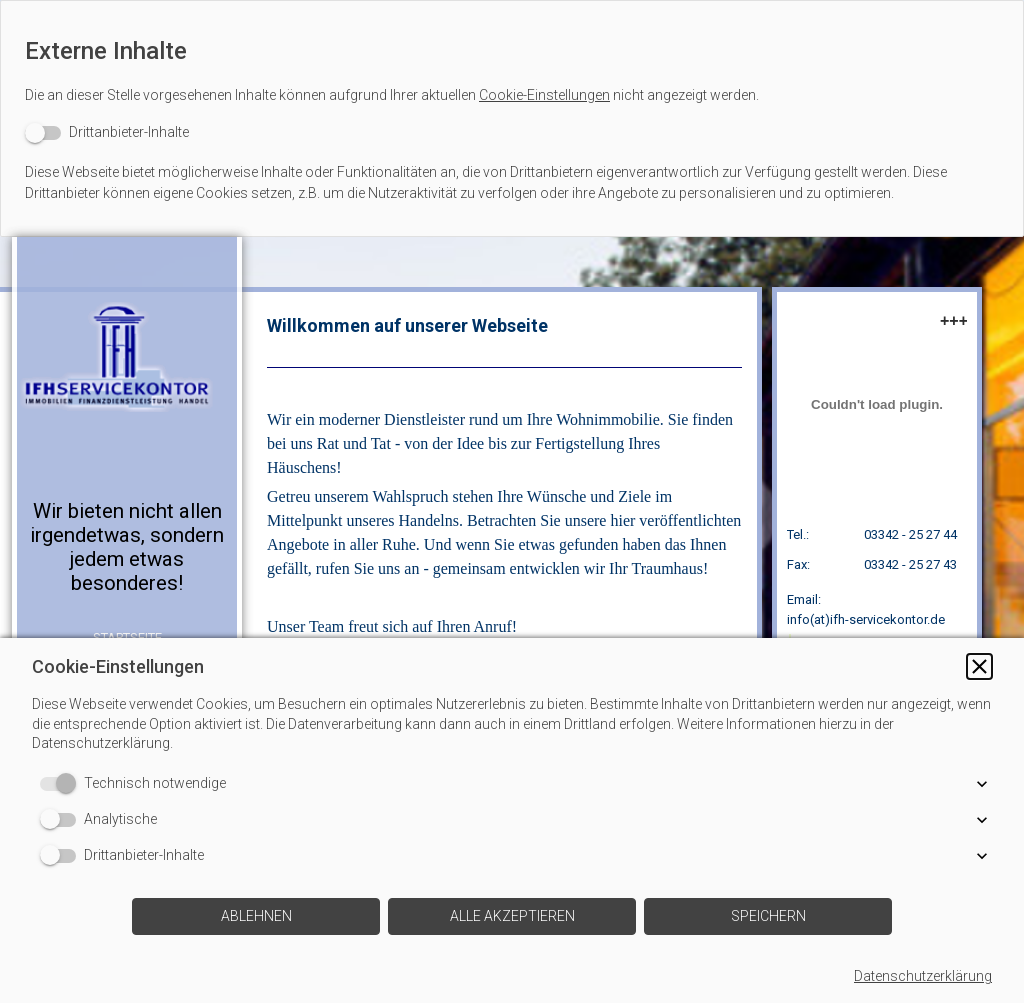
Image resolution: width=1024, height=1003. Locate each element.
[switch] (107, 132)
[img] (127, 377)
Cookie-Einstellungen (544, 95)
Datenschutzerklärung (923, 976)
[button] (979, 666)
